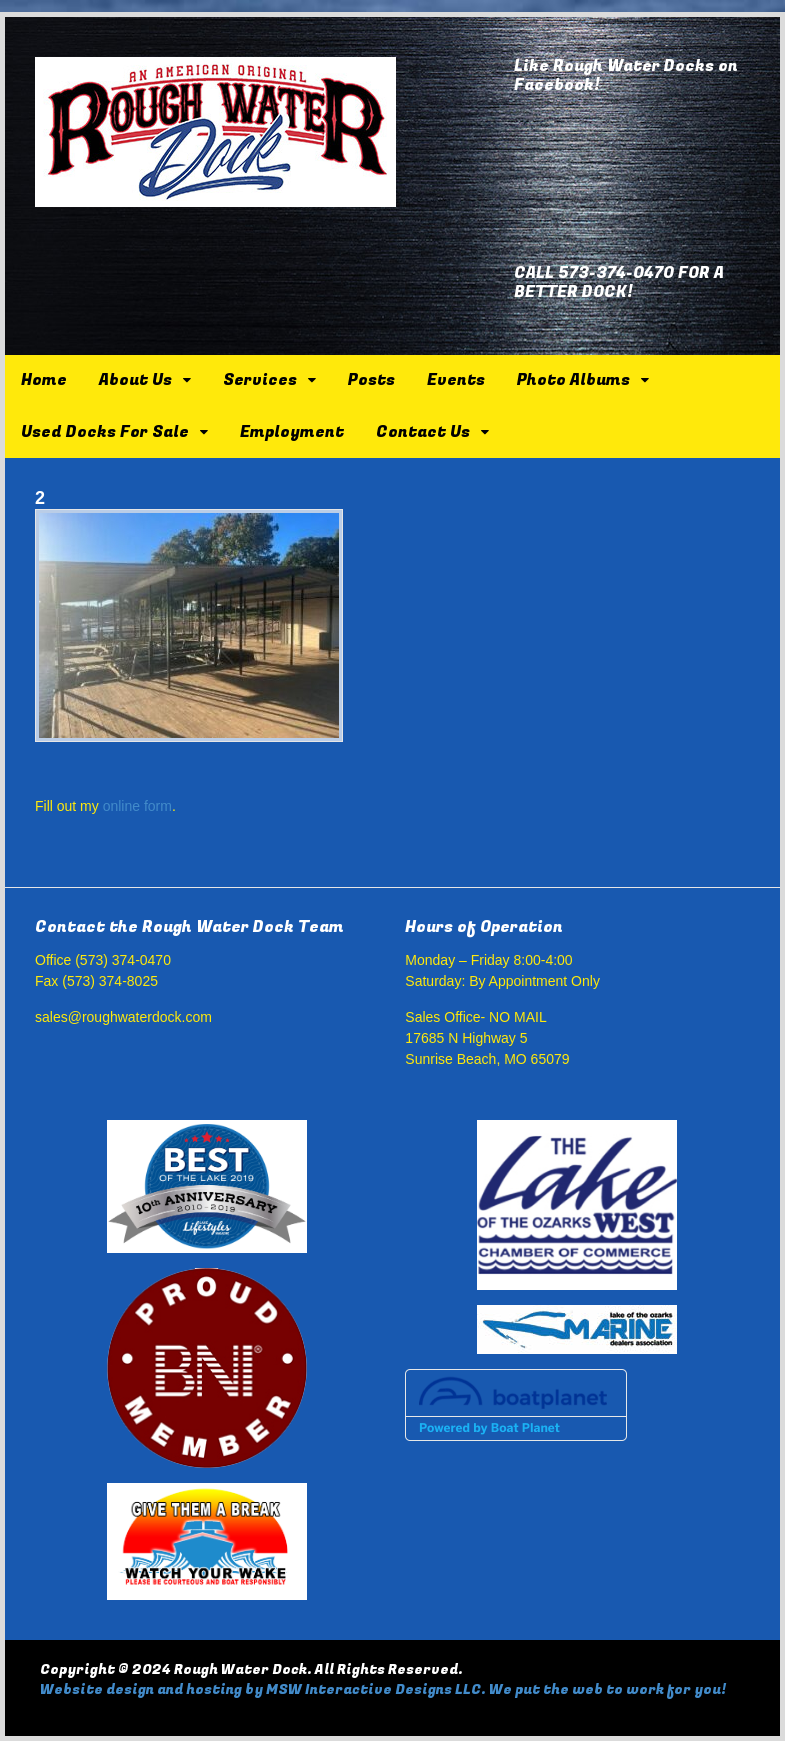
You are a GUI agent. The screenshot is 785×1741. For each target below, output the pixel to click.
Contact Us (423, 432)
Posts (371, 380)
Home (44, 380)
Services (260, 380)
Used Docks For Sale (105, 432)
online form (137, 806)
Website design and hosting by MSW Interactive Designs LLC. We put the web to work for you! (383, 1689)
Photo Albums (573, 380)
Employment (292, 432)
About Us (135, 380)
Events (456, 380)
